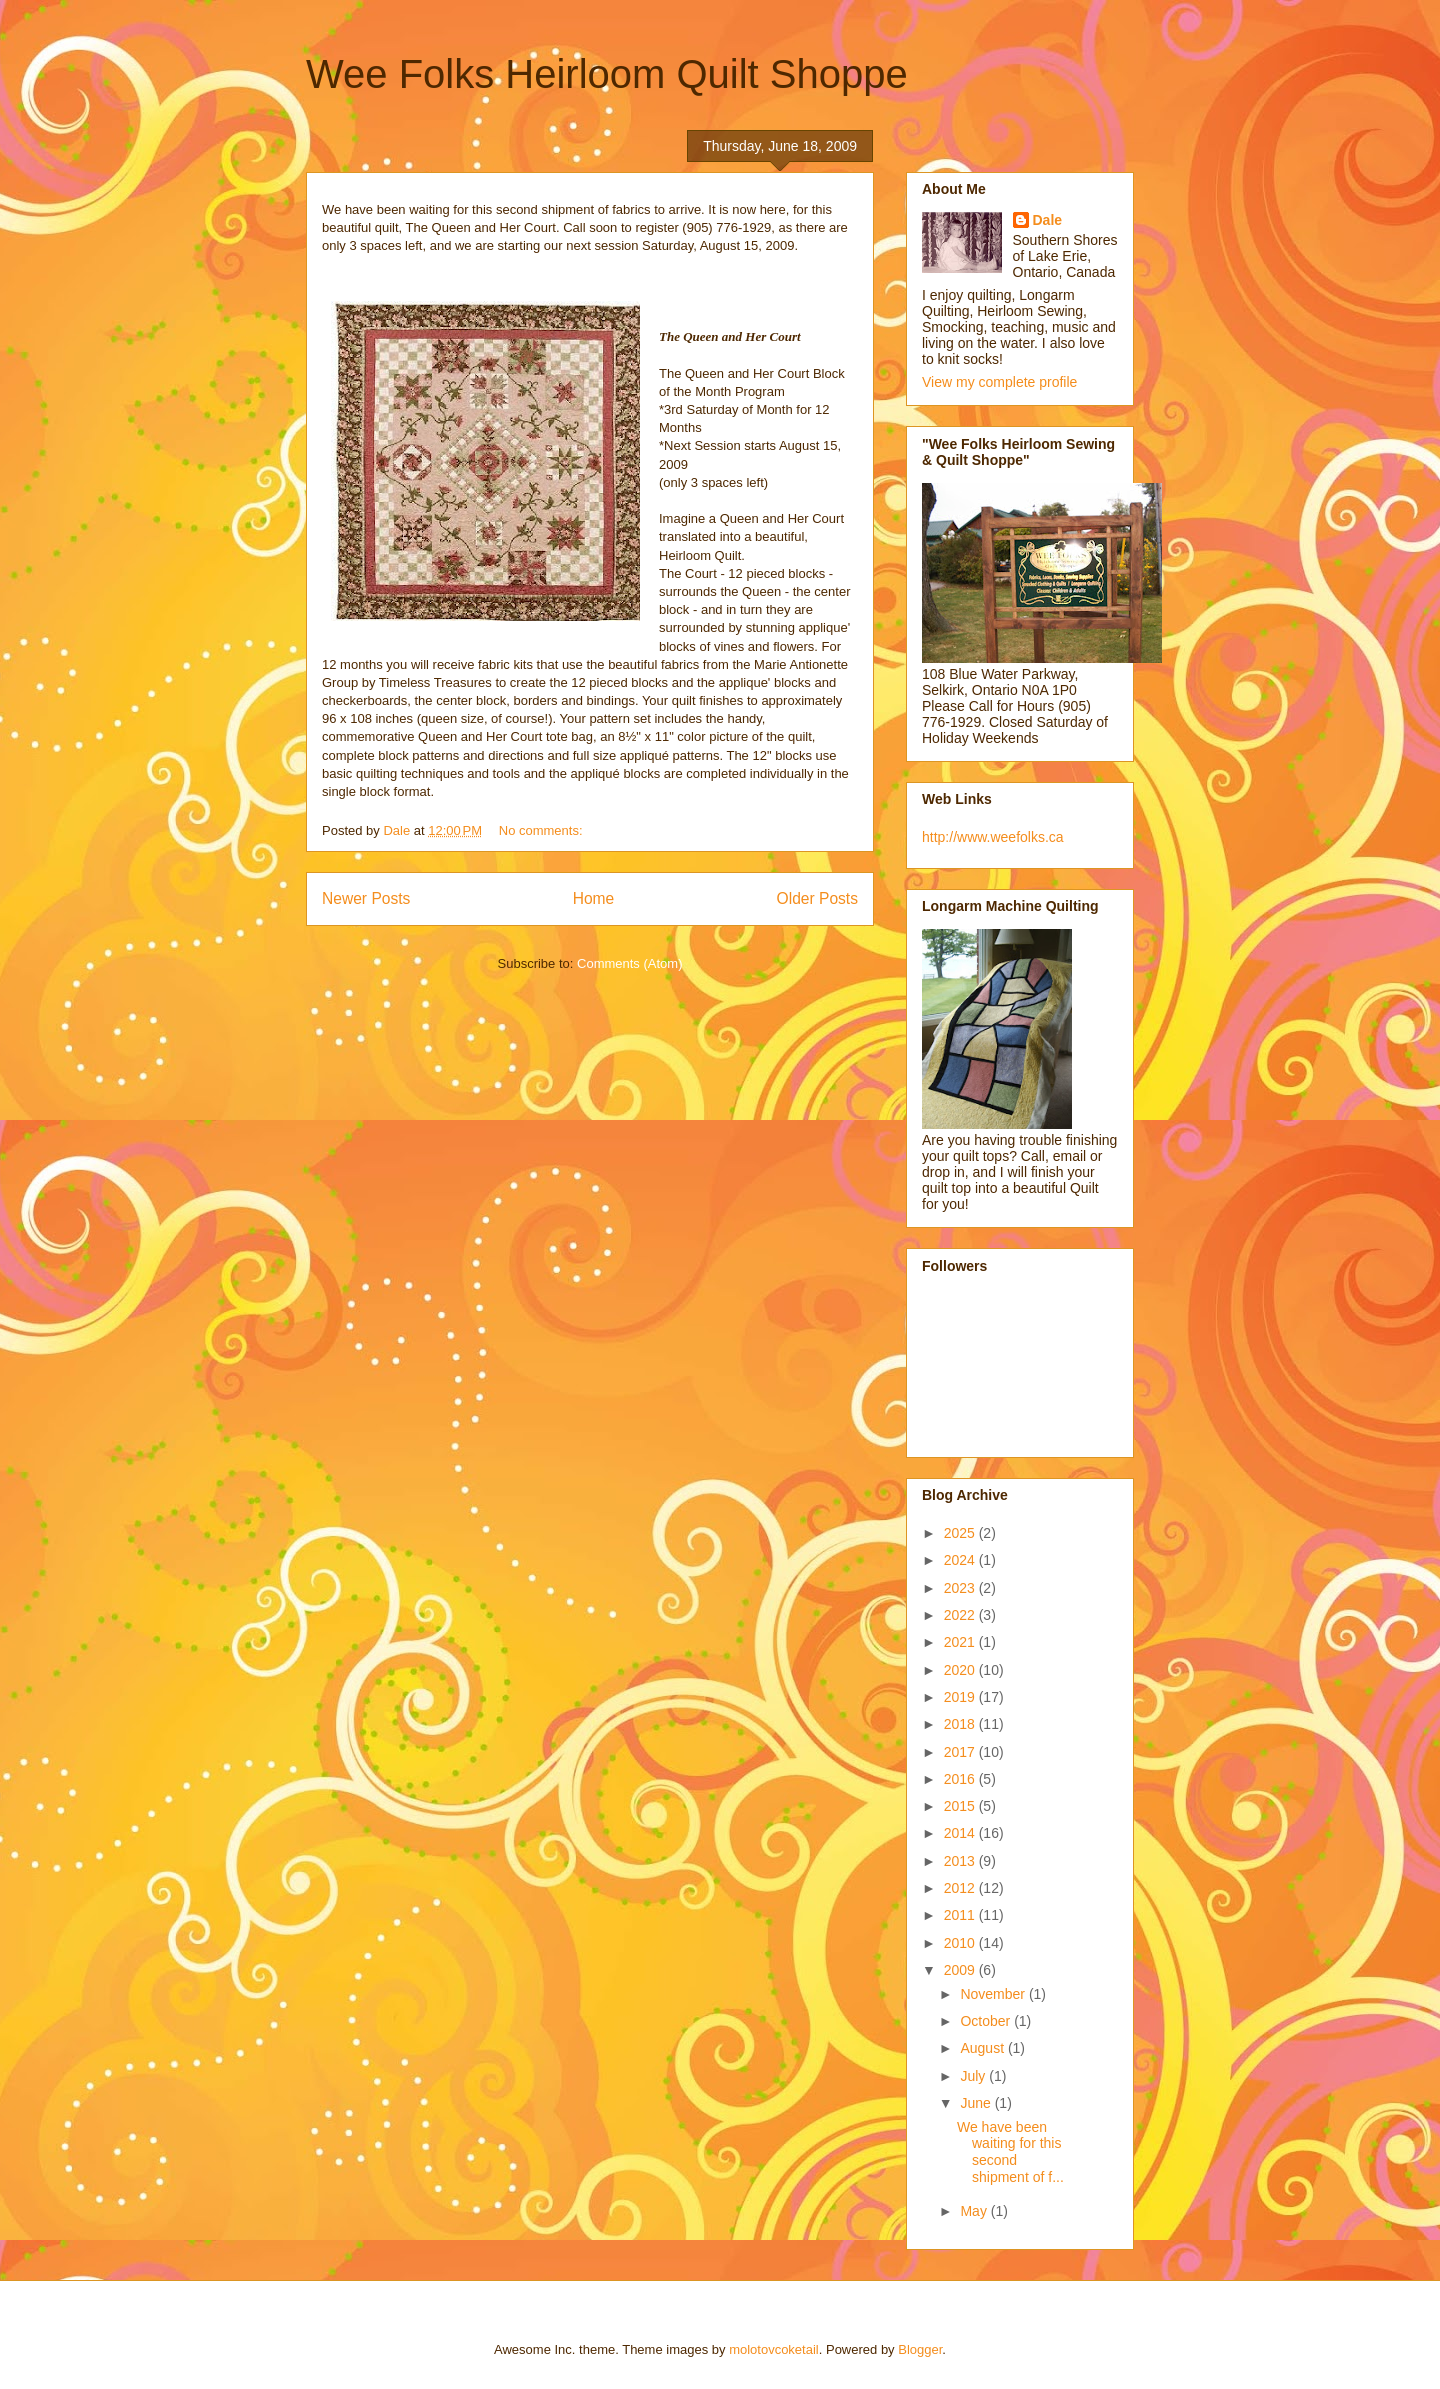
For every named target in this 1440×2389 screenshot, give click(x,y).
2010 (961, 1943)
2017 (961, 1752)
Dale (1048, 220)
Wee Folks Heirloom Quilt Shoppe (607, 74)
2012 (961, 1888)
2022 (961, 1615)
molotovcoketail (774, 2349)
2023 (961, 1588)
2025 (961, 1533)
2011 (961, 1915)
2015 (961, 1806)
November (994, 1994)
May (975, 2211)
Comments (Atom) (629, 963)
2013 (961, 1861)
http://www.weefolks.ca (993, 837)
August (983, 2048)
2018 (961, 1724)
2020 (961, 1670)
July (974, 2076)
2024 (961, 1560)
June (977, 2103)
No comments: (542, 830)
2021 (961, 1642)
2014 (961, 1833)
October (987, 2021)
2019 (961, 1697)
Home (594, 898)
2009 (961, 1970)
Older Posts (817, 898)
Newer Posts (366, 898)
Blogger (920, 2349)
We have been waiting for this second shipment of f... (1010, 2152)
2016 (961, 1779)
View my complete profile (999, 382)
